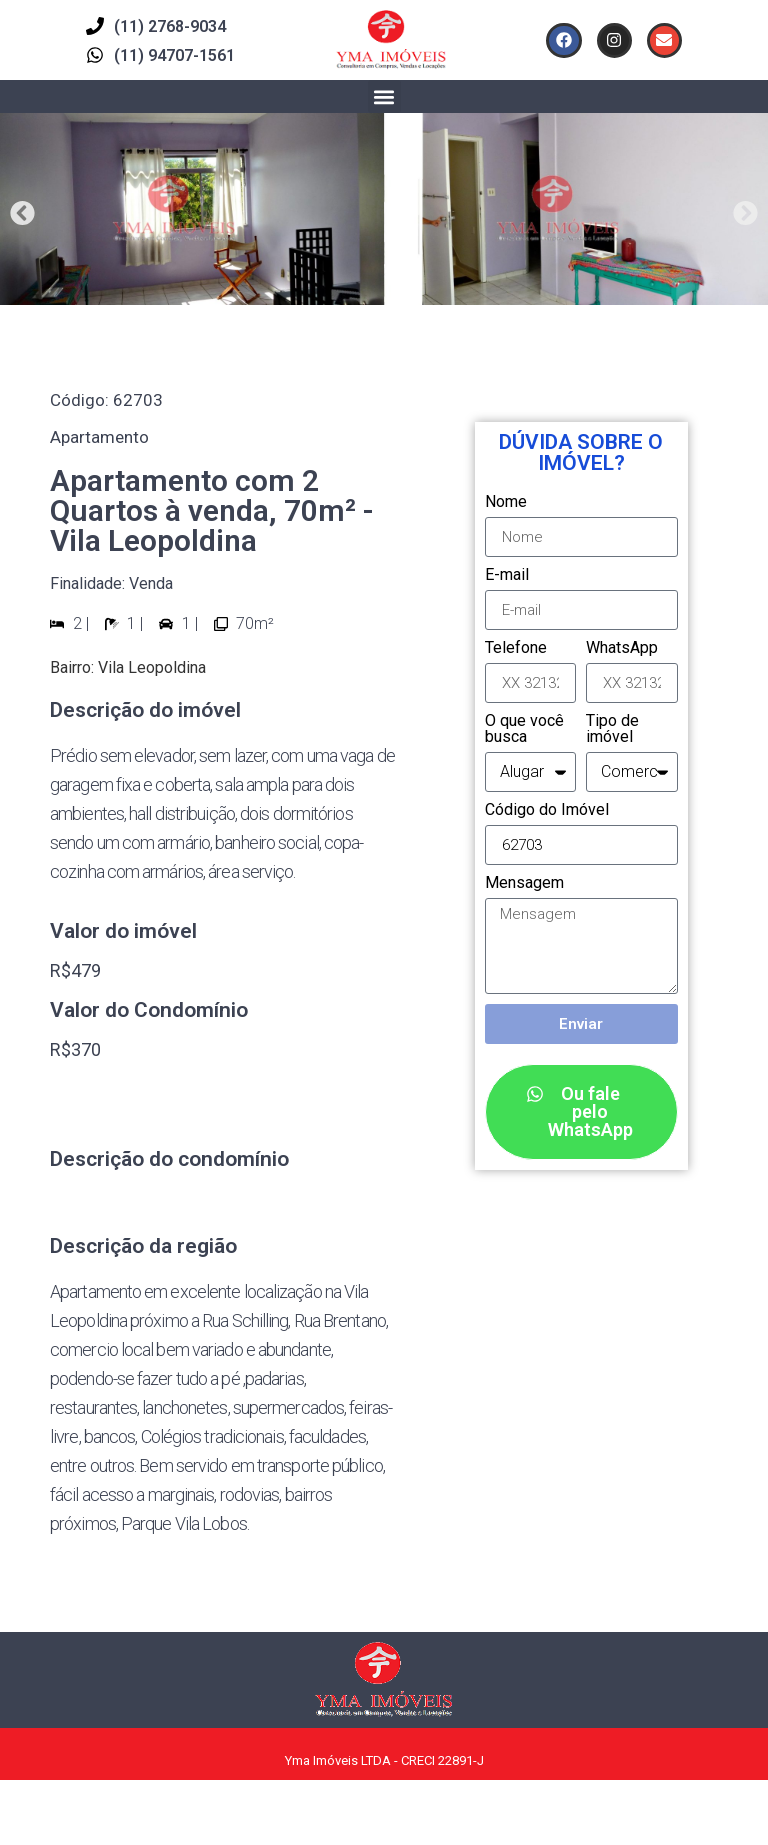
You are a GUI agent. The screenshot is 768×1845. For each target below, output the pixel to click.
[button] (384, 96)
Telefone (516, 648)
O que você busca (524, 729)
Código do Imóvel (547, 810)
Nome (506, 502)
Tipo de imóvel (612, 729)
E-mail (507, 575)
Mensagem (524, 883)
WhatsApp (622, 648)
